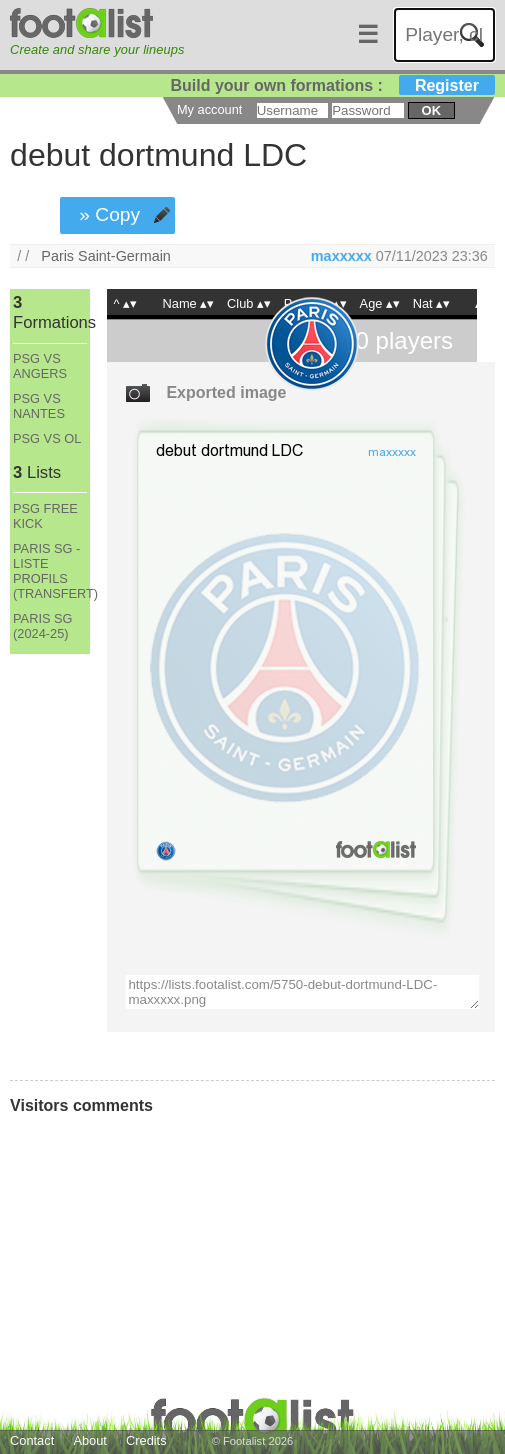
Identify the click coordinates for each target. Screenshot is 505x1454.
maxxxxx (341, 256)
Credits (146, 1440)
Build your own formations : (332, 85)
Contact (32, 1440)
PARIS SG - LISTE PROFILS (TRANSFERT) (50, 571)
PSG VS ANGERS (40, 366)
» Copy (109, 214)
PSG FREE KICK (45, 516)
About (89, 1440)
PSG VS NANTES (39, 406)
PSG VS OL (47, 438)
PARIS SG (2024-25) (43, 626)
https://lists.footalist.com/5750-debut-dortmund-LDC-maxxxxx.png (302, 992)
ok (431, 110)
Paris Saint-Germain (106, 256)
